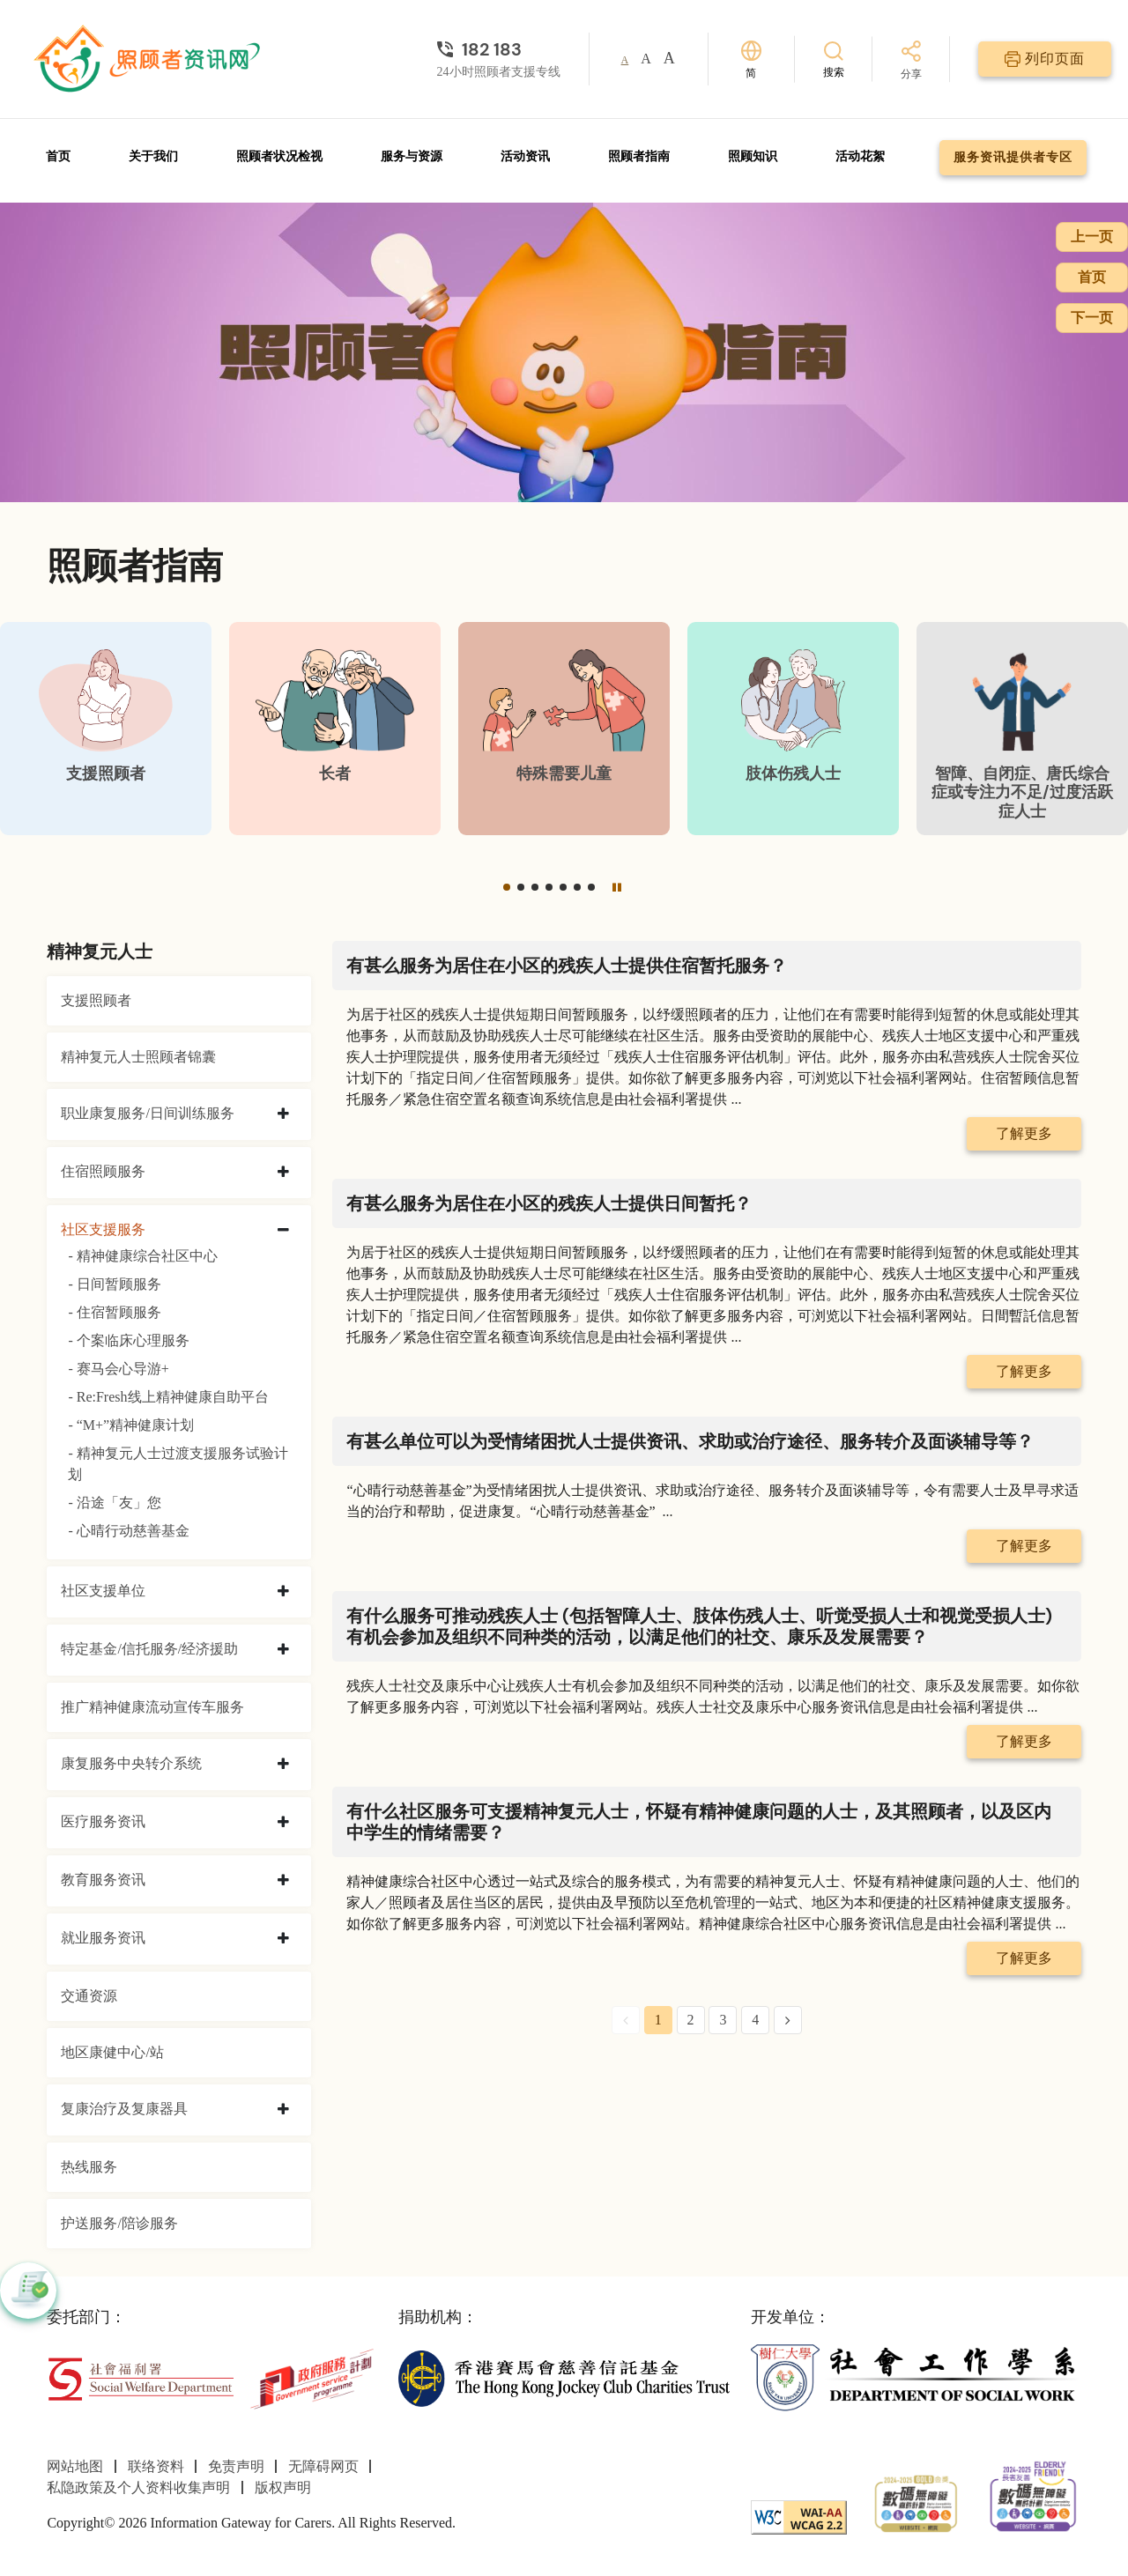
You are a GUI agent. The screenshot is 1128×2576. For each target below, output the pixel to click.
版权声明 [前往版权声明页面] (283, 2487)
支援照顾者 (96, 1000)
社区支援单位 (103, 1590)
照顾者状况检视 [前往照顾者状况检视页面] (279, 156)
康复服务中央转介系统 (131, 1763)
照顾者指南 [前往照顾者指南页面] (639, 156)
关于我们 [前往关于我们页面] (153, 156)
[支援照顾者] (106, 728)
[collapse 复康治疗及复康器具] (283, 2110)
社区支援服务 (103, 1229)
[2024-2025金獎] (916, 2501)
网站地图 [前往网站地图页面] (75, 2466)
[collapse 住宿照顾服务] (283, 1172)
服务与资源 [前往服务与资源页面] (411, 156)
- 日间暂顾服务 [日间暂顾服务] (114, 1284)
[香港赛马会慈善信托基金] (563, 2377)
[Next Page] (788, 2020)
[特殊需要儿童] (564, 728)
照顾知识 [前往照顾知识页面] (752, 156)
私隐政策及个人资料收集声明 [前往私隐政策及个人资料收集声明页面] (138, 2487)
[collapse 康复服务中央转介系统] (283, 1764)
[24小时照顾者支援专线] (498, 49)
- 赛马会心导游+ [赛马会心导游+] (118, 1368)
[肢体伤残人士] (793, 728)
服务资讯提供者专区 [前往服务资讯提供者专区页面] (1013, 157)
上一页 (1092, 236)
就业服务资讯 (103, 1937)
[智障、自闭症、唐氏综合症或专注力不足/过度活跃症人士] (1022, 728)
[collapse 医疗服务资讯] (283, 1822)
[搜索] (833, 58)
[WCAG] (799, 2515)
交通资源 (89, 1995)
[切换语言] (751, 59)
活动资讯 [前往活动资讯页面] (525, 156)
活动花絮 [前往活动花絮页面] (860, 156)
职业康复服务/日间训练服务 (147, 1113)
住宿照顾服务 (103, 1171)
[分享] (911, 61)
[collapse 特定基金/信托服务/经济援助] (283, 1650)
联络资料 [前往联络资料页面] (156, 2466)
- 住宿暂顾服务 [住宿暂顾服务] (114, 1312)
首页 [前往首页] (58, 156)
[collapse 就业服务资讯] (283, 1939)
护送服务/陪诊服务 (119, 2223)
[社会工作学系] (916, 2377)
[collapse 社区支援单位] (283, 1591)
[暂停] (617, 887)
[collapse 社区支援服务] (283, 1230)
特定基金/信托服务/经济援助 (149, 1648)
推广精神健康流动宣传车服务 (152, 1706)
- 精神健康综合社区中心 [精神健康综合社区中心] (142, 1255)
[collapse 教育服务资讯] (283, 1880)
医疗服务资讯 (103, 1821)
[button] (506, 887)
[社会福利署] (140, 2377)
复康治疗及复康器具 (124, 2108)
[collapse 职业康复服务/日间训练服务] (283, 1114)
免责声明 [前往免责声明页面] (236, 2466)
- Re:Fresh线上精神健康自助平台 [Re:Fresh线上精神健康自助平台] (168, 1396)
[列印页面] (1044, 59)
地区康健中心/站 (112, 2052)
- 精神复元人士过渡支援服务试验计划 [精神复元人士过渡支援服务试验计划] (177, 1464)
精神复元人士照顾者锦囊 (138, 1056)
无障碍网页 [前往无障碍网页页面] (323, 2466)
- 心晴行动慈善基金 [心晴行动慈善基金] (128, 1530)
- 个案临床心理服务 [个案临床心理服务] (128, 1340)
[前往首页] (149, 59)
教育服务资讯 (103, 1879)
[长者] (335, 728)
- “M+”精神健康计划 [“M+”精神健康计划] (131, 1425)
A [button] (625, 60)
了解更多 (1024, 1133)
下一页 (1092, 317)
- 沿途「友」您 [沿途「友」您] (114, 1502)
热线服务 (89, 2166)
